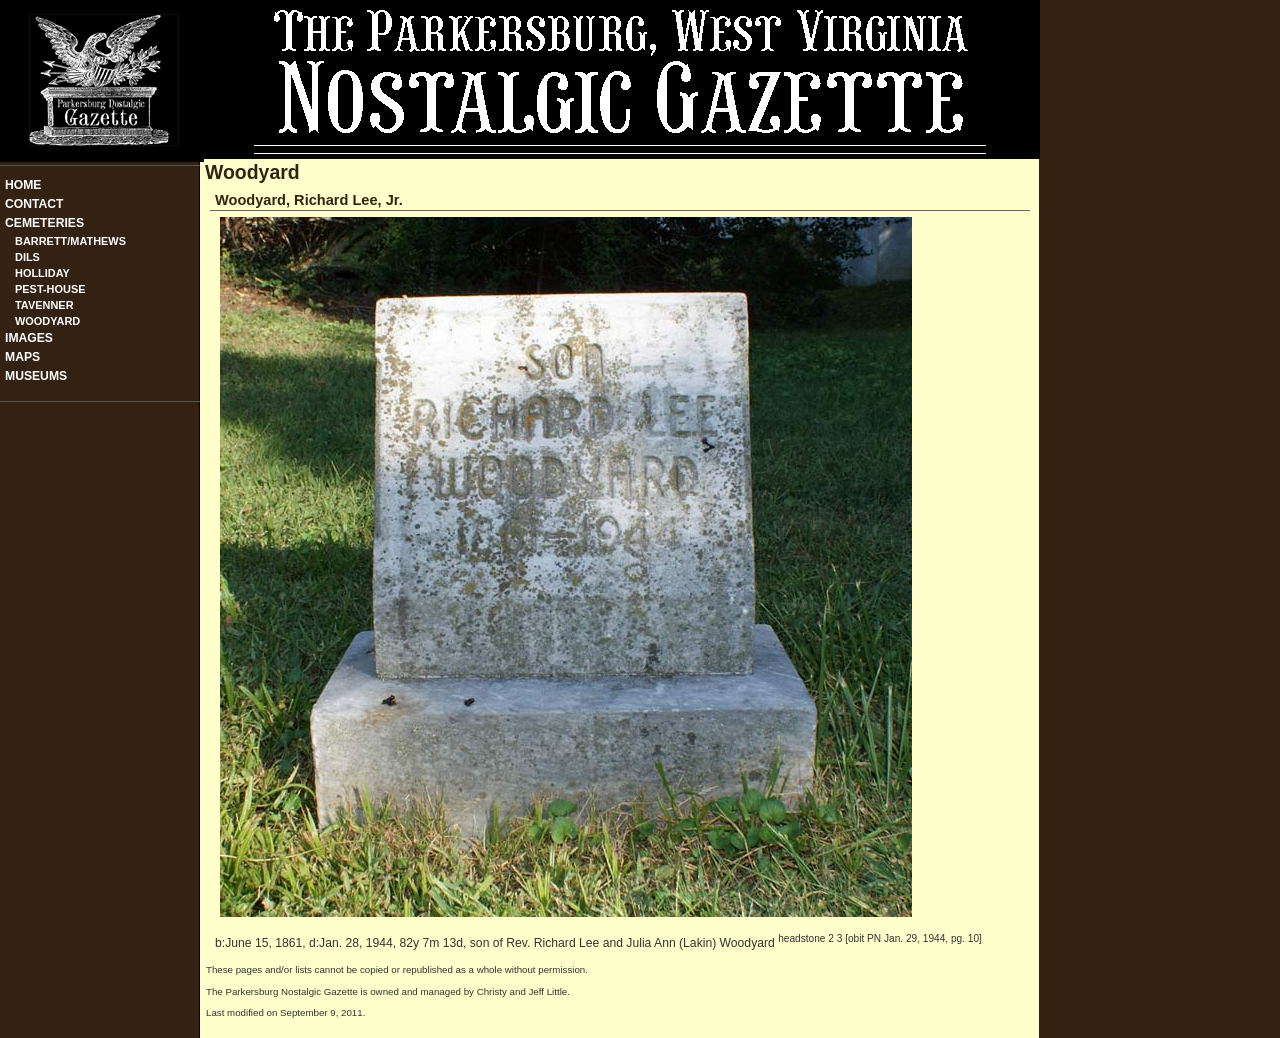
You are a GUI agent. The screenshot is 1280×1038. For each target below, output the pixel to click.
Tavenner (44, 305)
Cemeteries (44, 223)
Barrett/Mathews (70, 241)
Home (23, 185)
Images (29, 338)
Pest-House (50, 289)
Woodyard (47, 321)
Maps (22, 357)
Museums (36, 376)
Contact (34, 204)
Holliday (42, 273)
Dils (27, 257)
